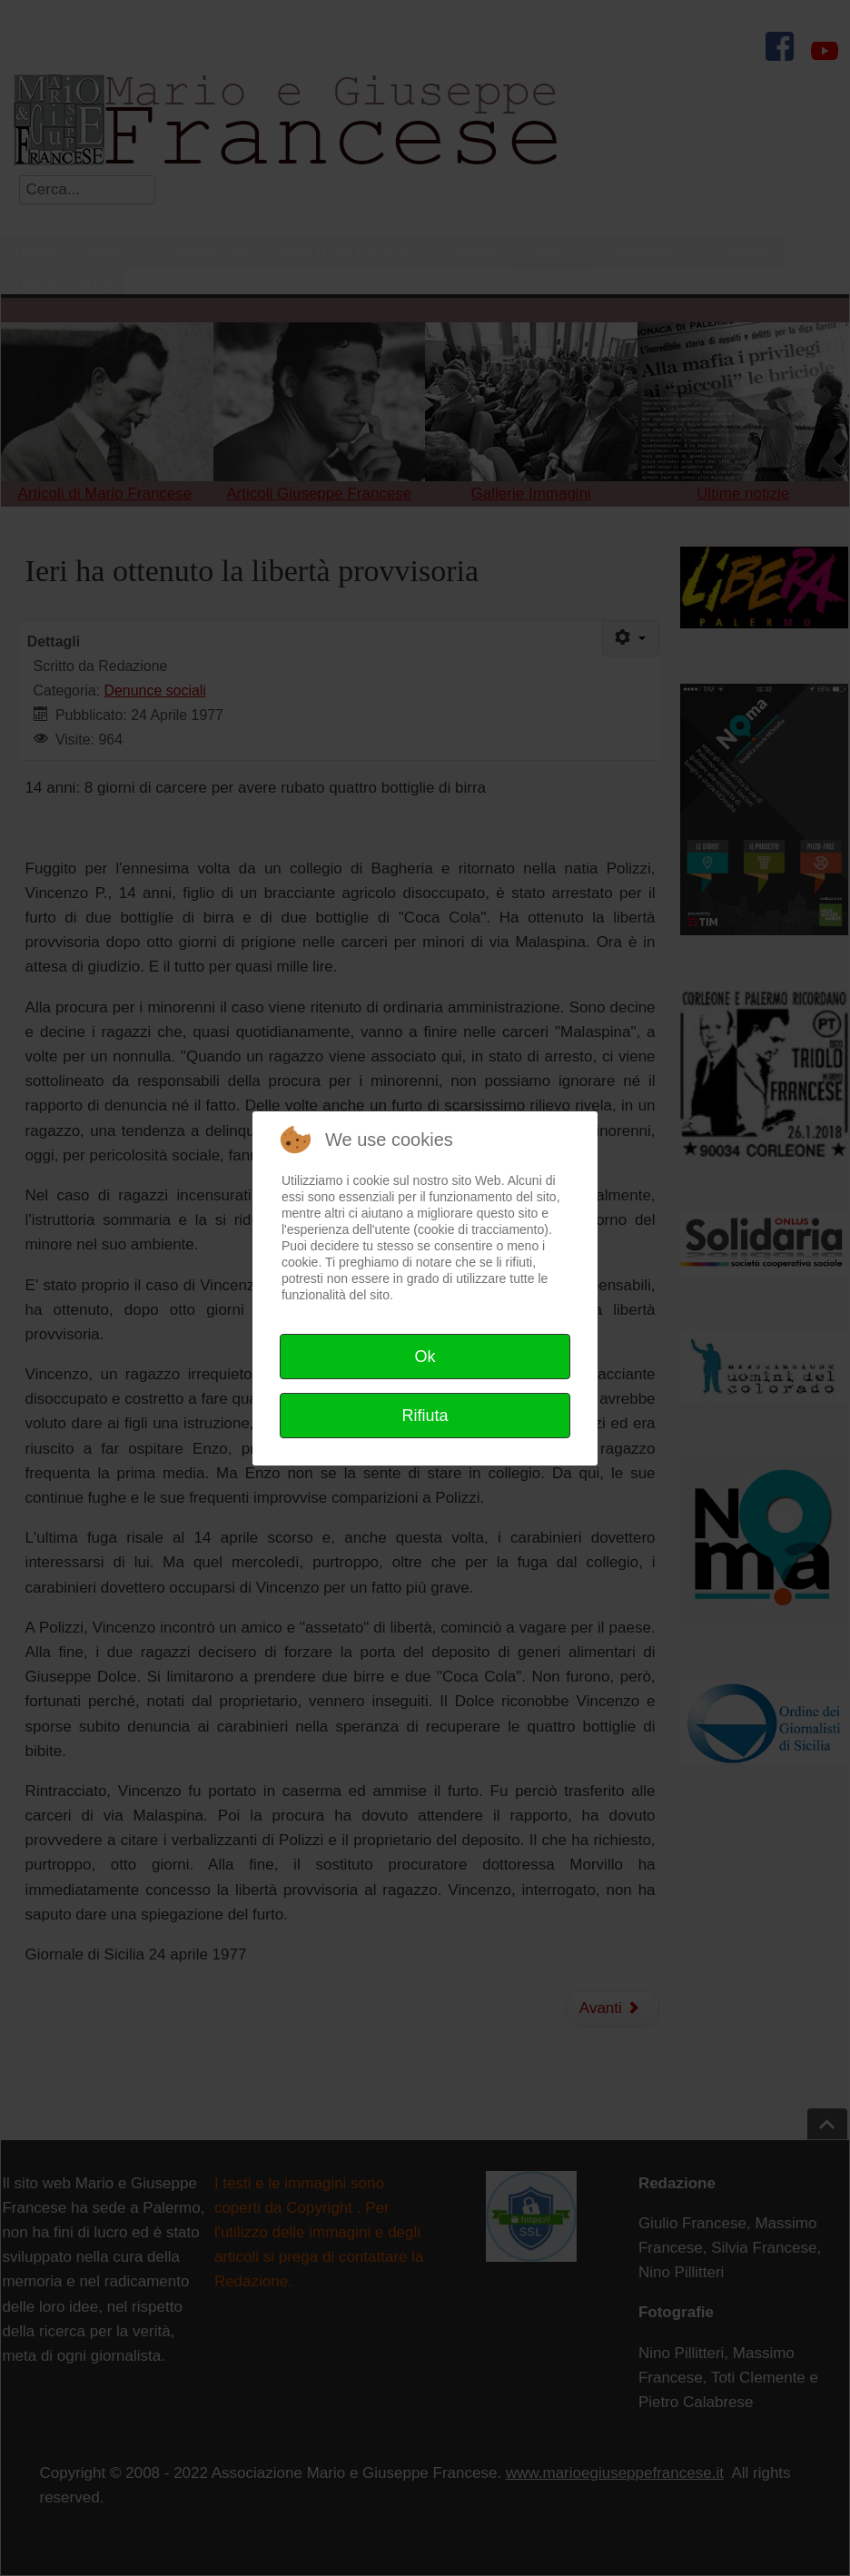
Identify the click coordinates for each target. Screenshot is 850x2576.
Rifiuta (424, 1415)
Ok (424, 1356)
